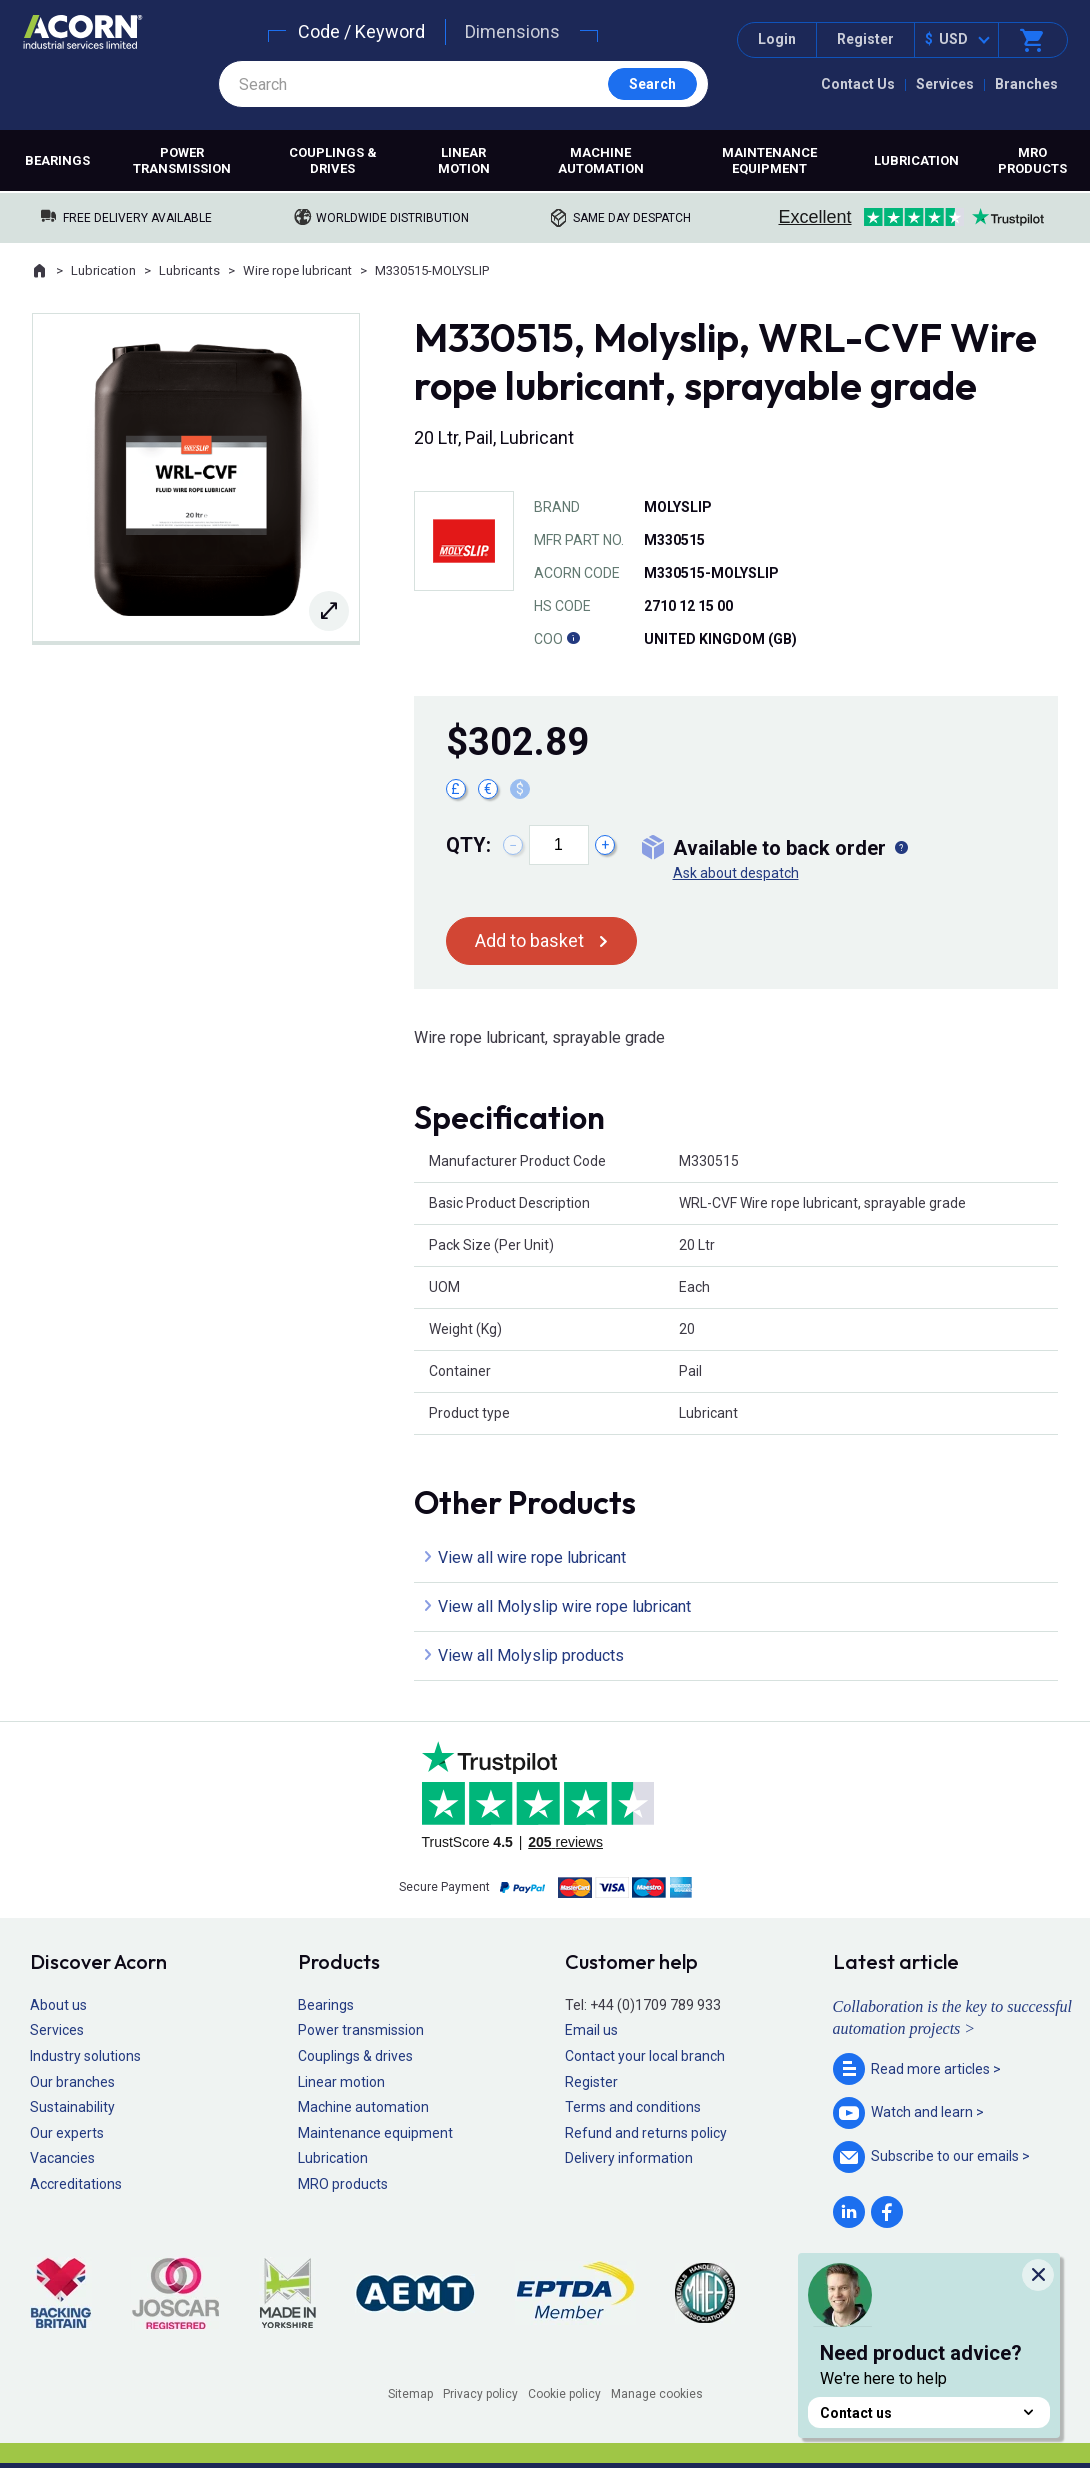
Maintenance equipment (769, 160)
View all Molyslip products (531, 1655)
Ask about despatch (736, 873)
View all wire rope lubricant (532, 1557)
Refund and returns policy (646, 2133)
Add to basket (529, 940)
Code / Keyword (361, 31)
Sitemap (410, 2394)
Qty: (468, 845)
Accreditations (76, 2184)
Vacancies (62, 2158)
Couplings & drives (333, 160)
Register (865, 39)
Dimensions (512, 31)
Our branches (72, 2082)
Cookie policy (564, 2394)
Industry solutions (85, 2056)
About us (58, 2005)
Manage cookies (657, 2394)
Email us (591, 2030)
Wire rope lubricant (297, 270)
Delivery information (629, 2158)
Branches (1026, 84)
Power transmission (182, 160)
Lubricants (189, 270)
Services (945, 84)
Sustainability (72, 2107)
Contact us (929, 2412)
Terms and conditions (633, 2107)
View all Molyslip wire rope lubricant (564, 1606)
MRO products (1032, 160)
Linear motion (464, 160)
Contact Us (858, 84)
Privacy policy (480, 2394)
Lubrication (916, 160)
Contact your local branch (645, 2056)
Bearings (57, 160)
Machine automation (601, 160)
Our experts (67, 2133)
